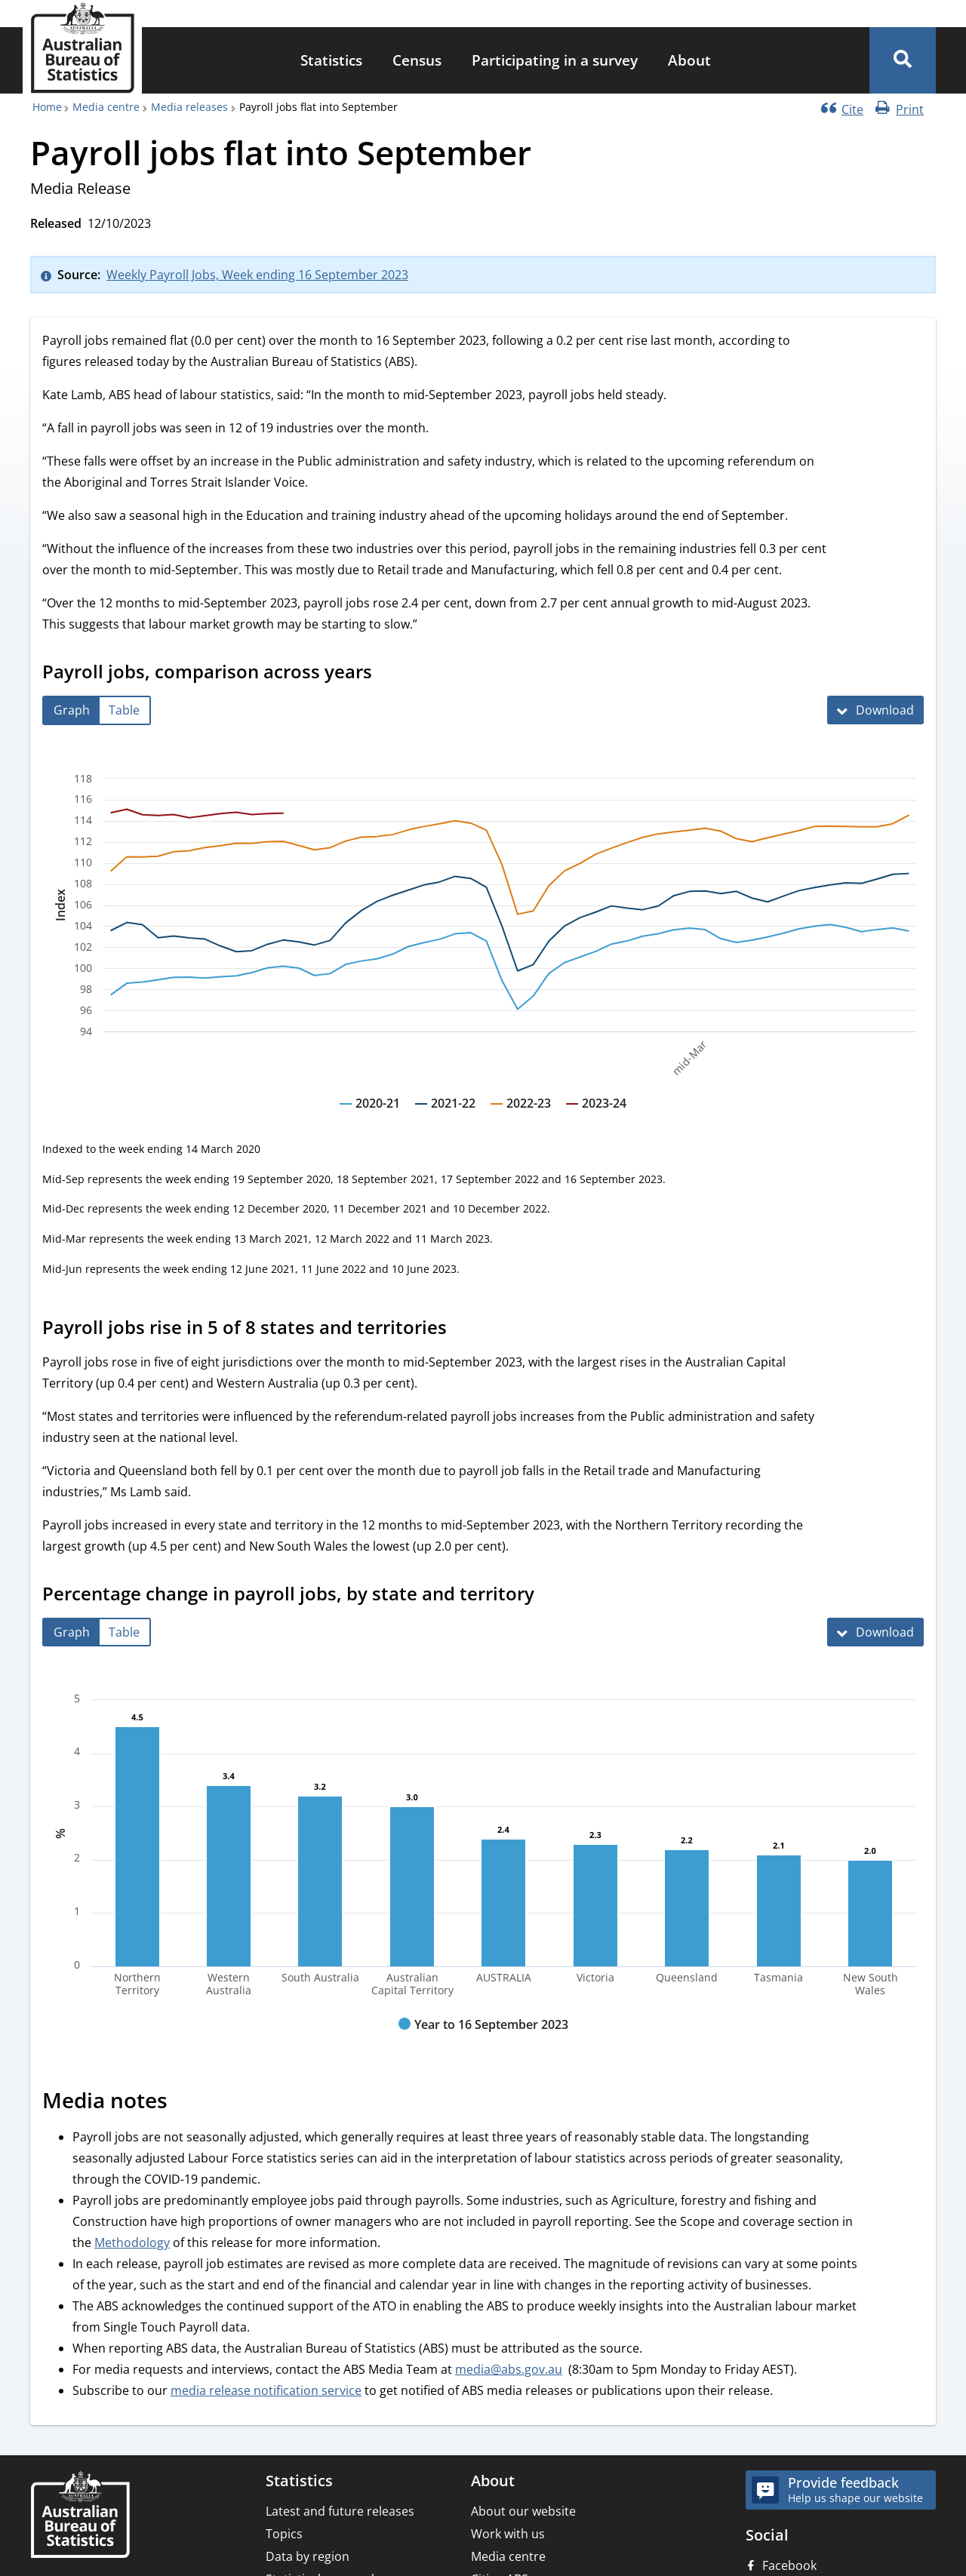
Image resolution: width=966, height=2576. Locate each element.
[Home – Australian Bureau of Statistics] (80, 2516)
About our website (523, 2511)
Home (47, 107)
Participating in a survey (555, 60)
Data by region (307, 2556)
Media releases (189, 107)
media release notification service (266, 2390)
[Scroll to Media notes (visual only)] (184, 2102)
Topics (284, 2533)
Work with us (508, 2533)
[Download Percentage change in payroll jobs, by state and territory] (875, 1632)
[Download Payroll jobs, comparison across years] (875, 710)
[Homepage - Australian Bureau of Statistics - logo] (82, 48)
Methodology (132, 2242)
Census (416, 60)
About (689, 60)
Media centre (106, 107)
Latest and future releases (340, 2511)
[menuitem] (331, 60)
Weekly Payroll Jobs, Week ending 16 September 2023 (257, 274)
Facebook (789, 2565)
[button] (902, 60)
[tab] (72, 710)
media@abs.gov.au (508, 2369)
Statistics (331, 60)
